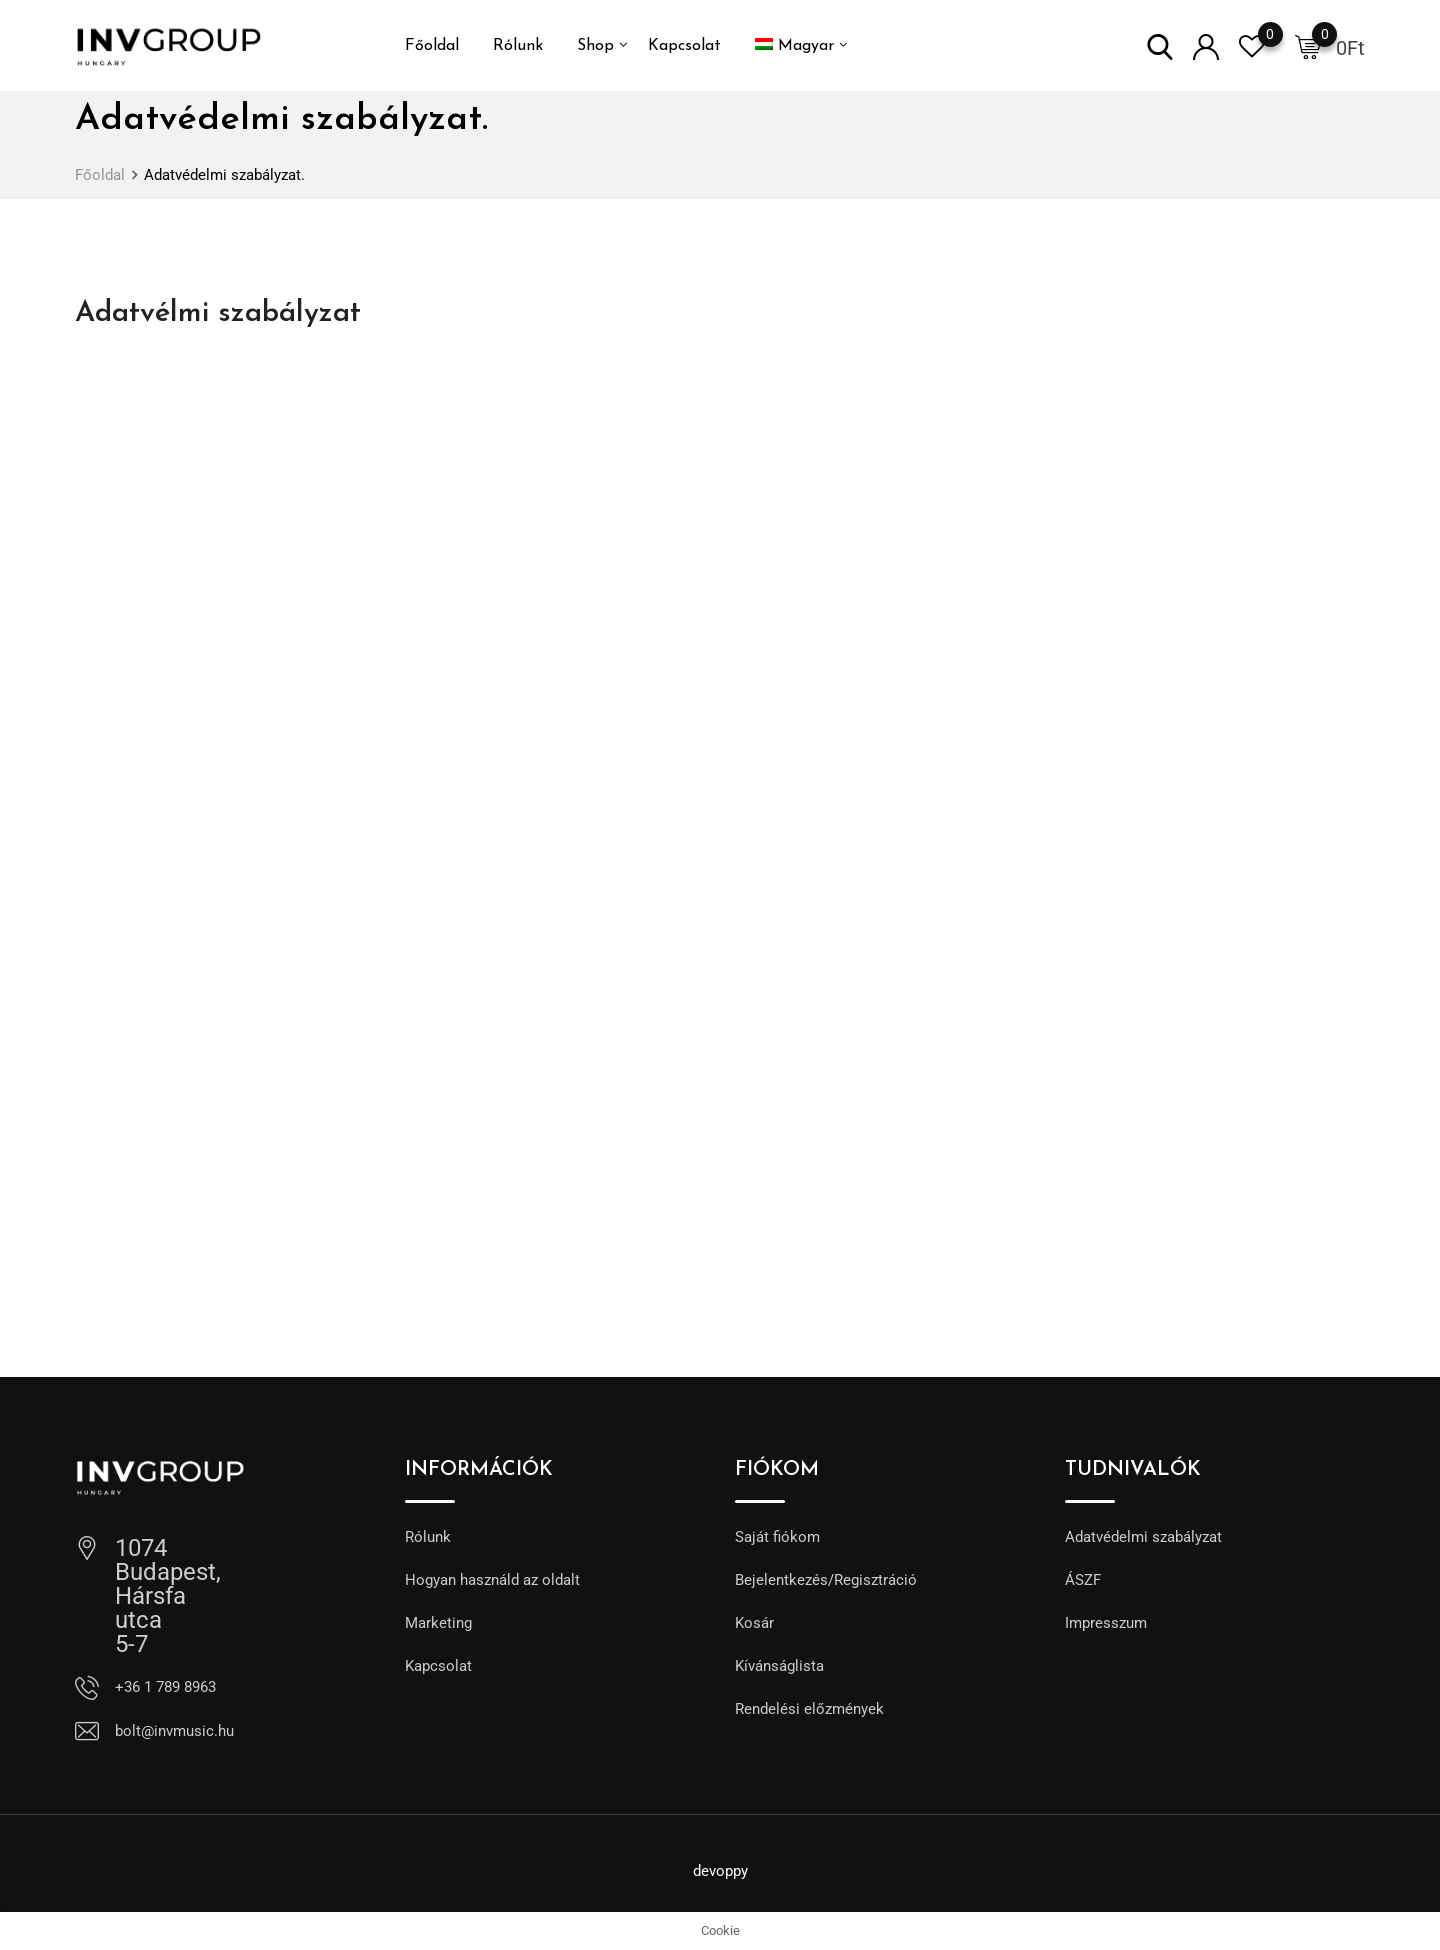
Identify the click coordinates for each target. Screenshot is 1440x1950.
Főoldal (432, 46)
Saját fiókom (777, 1537)
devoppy (720, 1871)
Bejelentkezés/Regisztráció (826, 1580)
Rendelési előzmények (809, 1709)
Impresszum (1106, 1623)
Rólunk (518, 46)
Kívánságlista (779, 1666)
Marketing (438, 1623)
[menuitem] (794, 46)
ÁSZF (1083, 1580)
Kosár (754, 1623)
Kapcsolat (684, 46)
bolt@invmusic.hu (174, 1731)
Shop (595, 46)
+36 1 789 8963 (165, 1687)
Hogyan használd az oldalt (492, 1580)
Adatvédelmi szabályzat (1143, 1537)
